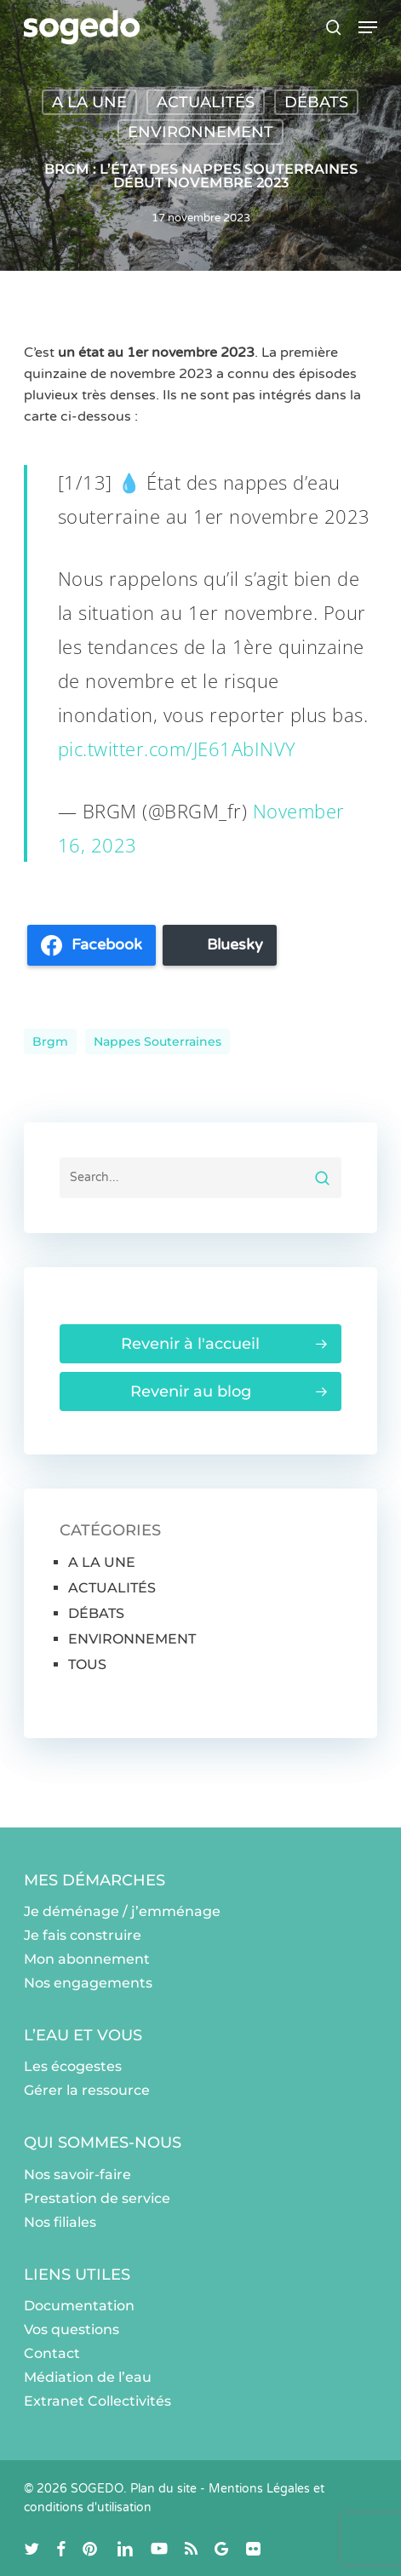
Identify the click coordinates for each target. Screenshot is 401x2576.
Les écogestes (73, 2066)
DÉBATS (316, 102)
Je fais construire (82, 1935)
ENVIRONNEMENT (200, 132)
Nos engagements (88, 1983)
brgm (50, 1041)
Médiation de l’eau (88, 2377)
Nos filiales (60, 2222)
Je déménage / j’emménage (122, 1911)
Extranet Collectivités (97, 2401)
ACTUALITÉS (206, 102)
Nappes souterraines (157, 1041)
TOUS (87, 1664)
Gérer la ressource (87, 2090)
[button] (367, 27)
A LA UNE (89, 102)
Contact (52, 2353)
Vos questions (71, 2329)
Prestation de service (97, 2198)
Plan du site (163, 2488)
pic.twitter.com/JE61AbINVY (177, 748)
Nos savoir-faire (77, 2174)
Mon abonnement (87, 1959)
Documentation (79, 2306)
